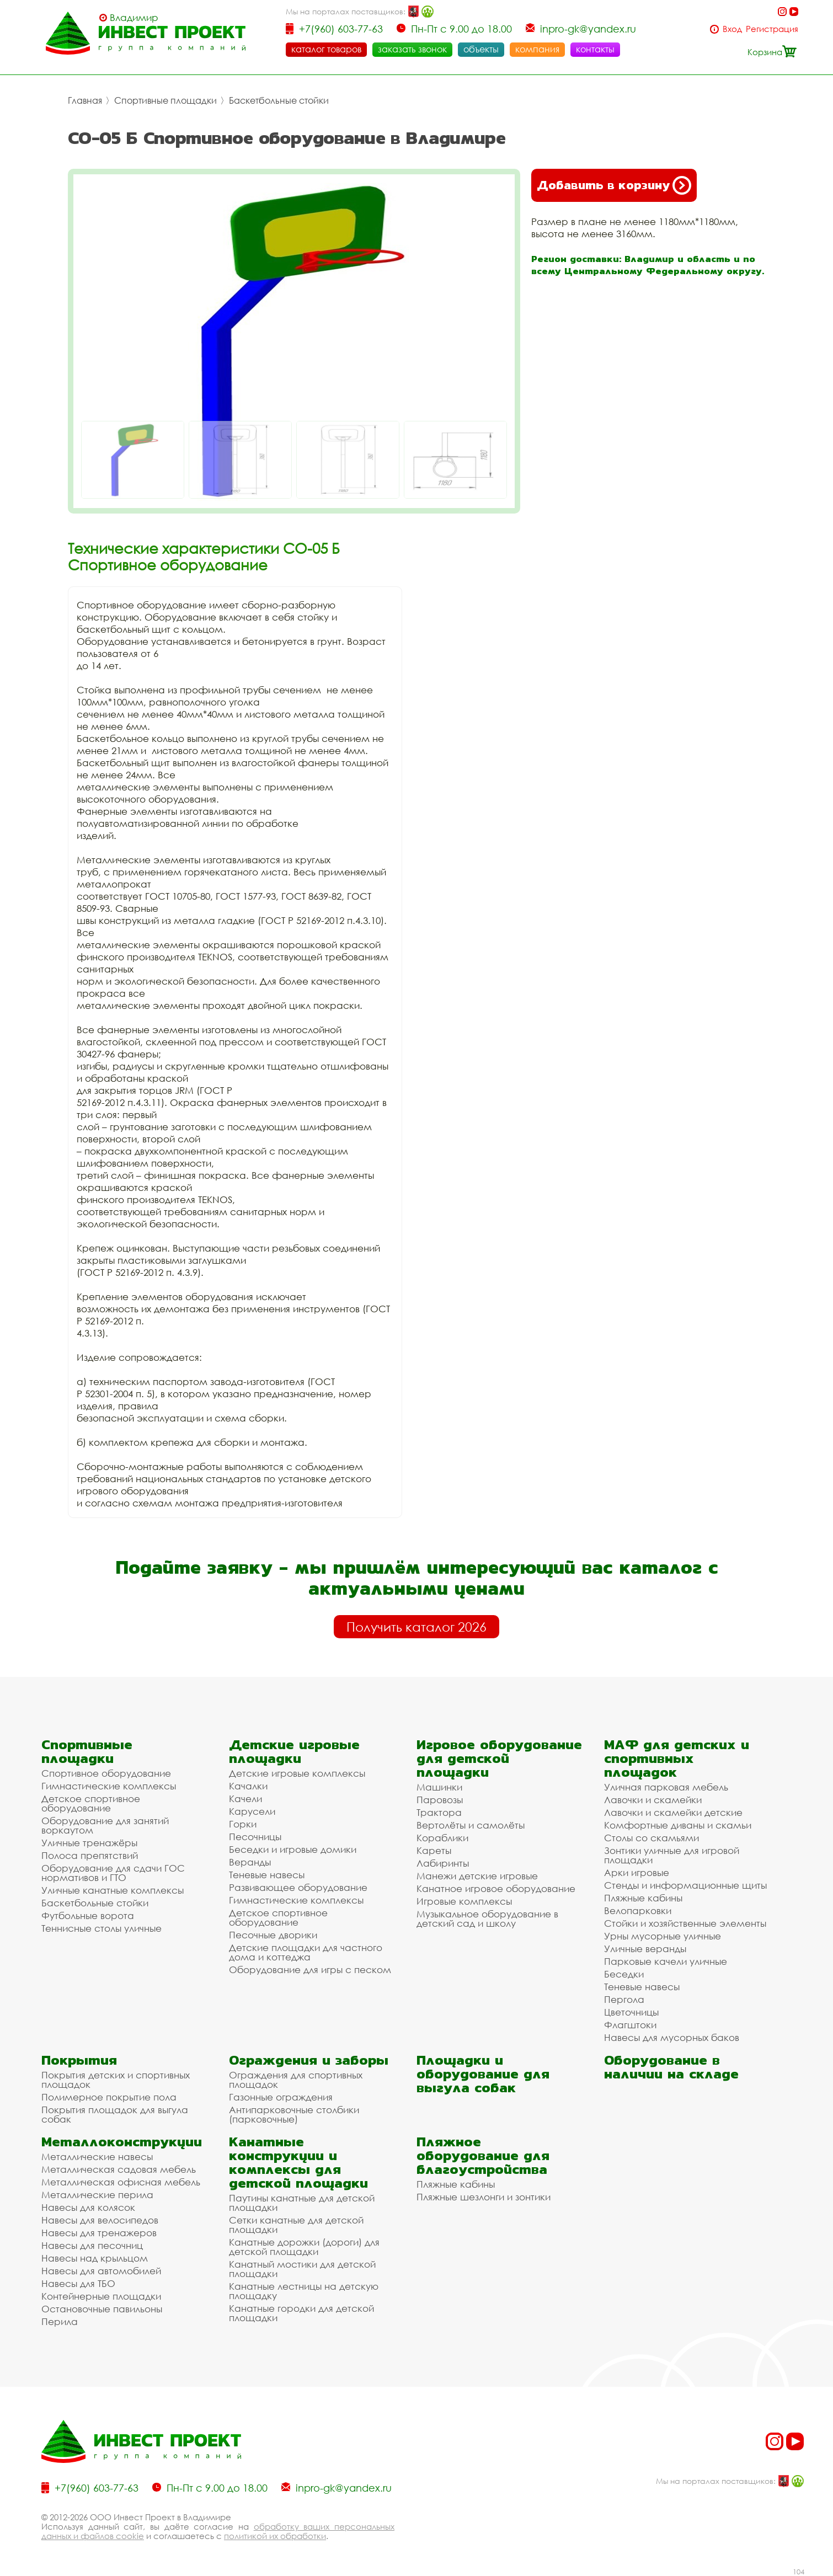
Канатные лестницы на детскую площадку (303, 2290)
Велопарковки (637, 1910)
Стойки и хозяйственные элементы (685, 1923)
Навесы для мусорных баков (671, 2037)
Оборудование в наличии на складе (671, 2067)
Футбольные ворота (87, 1915)
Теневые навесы (267, 1874)
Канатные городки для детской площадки (301, 2313)
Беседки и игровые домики (292, 1849)
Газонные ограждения (281, 2097)
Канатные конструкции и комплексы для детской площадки (298, 2162)
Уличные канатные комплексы (112, 1890)
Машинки (439, 1787)
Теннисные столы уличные (101, 1928)
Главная (85, 100)
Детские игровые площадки (294, 1751)
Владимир (134, 17)
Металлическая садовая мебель (118, 2169)
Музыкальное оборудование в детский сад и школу (487, 1918)
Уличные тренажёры (89, 1842)
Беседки (624, 1974)
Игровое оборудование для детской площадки (499, 1758)
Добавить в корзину (614, 185)
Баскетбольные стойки (279, 100)
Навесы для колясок (88, 2207)
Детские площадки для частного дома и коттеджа (305, 1952)
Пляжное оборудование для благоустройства (482, 2155)
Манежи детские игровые (477, 1875)
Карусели (252, 1811)
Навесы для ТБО (78, 2283)
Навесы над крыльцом (94, 2258)
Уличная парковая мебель (666, 1787)
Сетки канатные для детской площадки (296, 2224)
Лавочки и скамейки (653, 1799)
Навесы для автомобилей (101, 2270)
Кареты (433, 1850)
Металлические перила (97, 2194)
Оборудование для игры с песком (310, 1969)
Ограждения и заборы (308, 2060)
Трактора (439, 1812)
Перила (59, 2321)
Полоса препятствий (89, 1855)
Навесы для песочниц (92, 2245)
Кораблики (442, 1837)
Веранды (250, 1862)
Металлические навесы (97, 2156)
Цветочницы (631, 2012)
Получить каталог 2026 (416, 1626)
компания (537, 49)
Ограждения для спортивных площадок (295, 2079)
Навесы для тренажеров (99, 2232)
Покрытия (79, 2060)
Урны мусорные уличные (662, 1936)
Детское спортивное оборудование (90, 1803)
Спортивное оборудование (106, 1773)
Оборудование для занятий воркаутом (105, 1825)
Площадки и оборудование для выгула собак (482, 2073)
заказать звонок (412, 49)
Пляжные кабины (643, 1897)
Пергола (624, 1999)
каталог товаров (326, 49)
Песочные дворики (273, 1934)
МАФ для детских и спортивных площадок (676, 1758)
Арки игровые (636, 1872)
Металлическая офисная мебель (120, 2182)
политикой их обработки (275, 2536)
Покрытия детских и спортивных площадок (115, 2079)
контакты (595, 49)
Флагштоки (630, 2024)
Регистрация (772, 29)
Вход (732, 29)
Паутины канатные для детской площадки (302, 2202)
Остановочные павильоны (101, 2308)
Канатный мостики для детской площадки (302, 2268)
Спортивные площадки (165, 100)
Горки (243, 1824)
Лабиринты (442, 1863)
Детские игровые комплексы (297, 1773)
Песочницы (255, 1836)
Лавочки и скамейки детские (673, 1812)
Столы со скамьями (651, 1837)
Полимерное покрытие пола (109, 2097)
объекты (481, 49)
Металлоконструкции (121, 2142)
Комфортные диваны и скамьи (677, 1825)
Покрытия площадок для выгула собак (114, 2114)
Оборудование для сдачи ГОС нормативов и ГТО (113, 1872)
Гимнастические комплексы (108, 1786)
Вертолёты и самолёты (470, 1825)
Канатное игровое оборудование (495, 1888)
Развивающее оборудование (298, 1887)
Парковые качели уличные (665, 1961)
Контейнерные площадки (101, 2296)
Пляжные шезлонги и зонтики (483, 2196)
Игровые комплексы (464, 1901)
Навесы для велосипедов (99, 2220)
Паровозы (439, 1799)
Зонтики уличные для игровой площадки (671, 1855)
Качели (245, 1798)
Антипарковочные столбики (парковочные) (294, 2114)
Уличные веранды (645, 1948)
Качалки (248, 1786)
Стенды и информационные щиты (685, 1885)
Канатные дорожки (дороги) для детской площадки (304, 2246)
